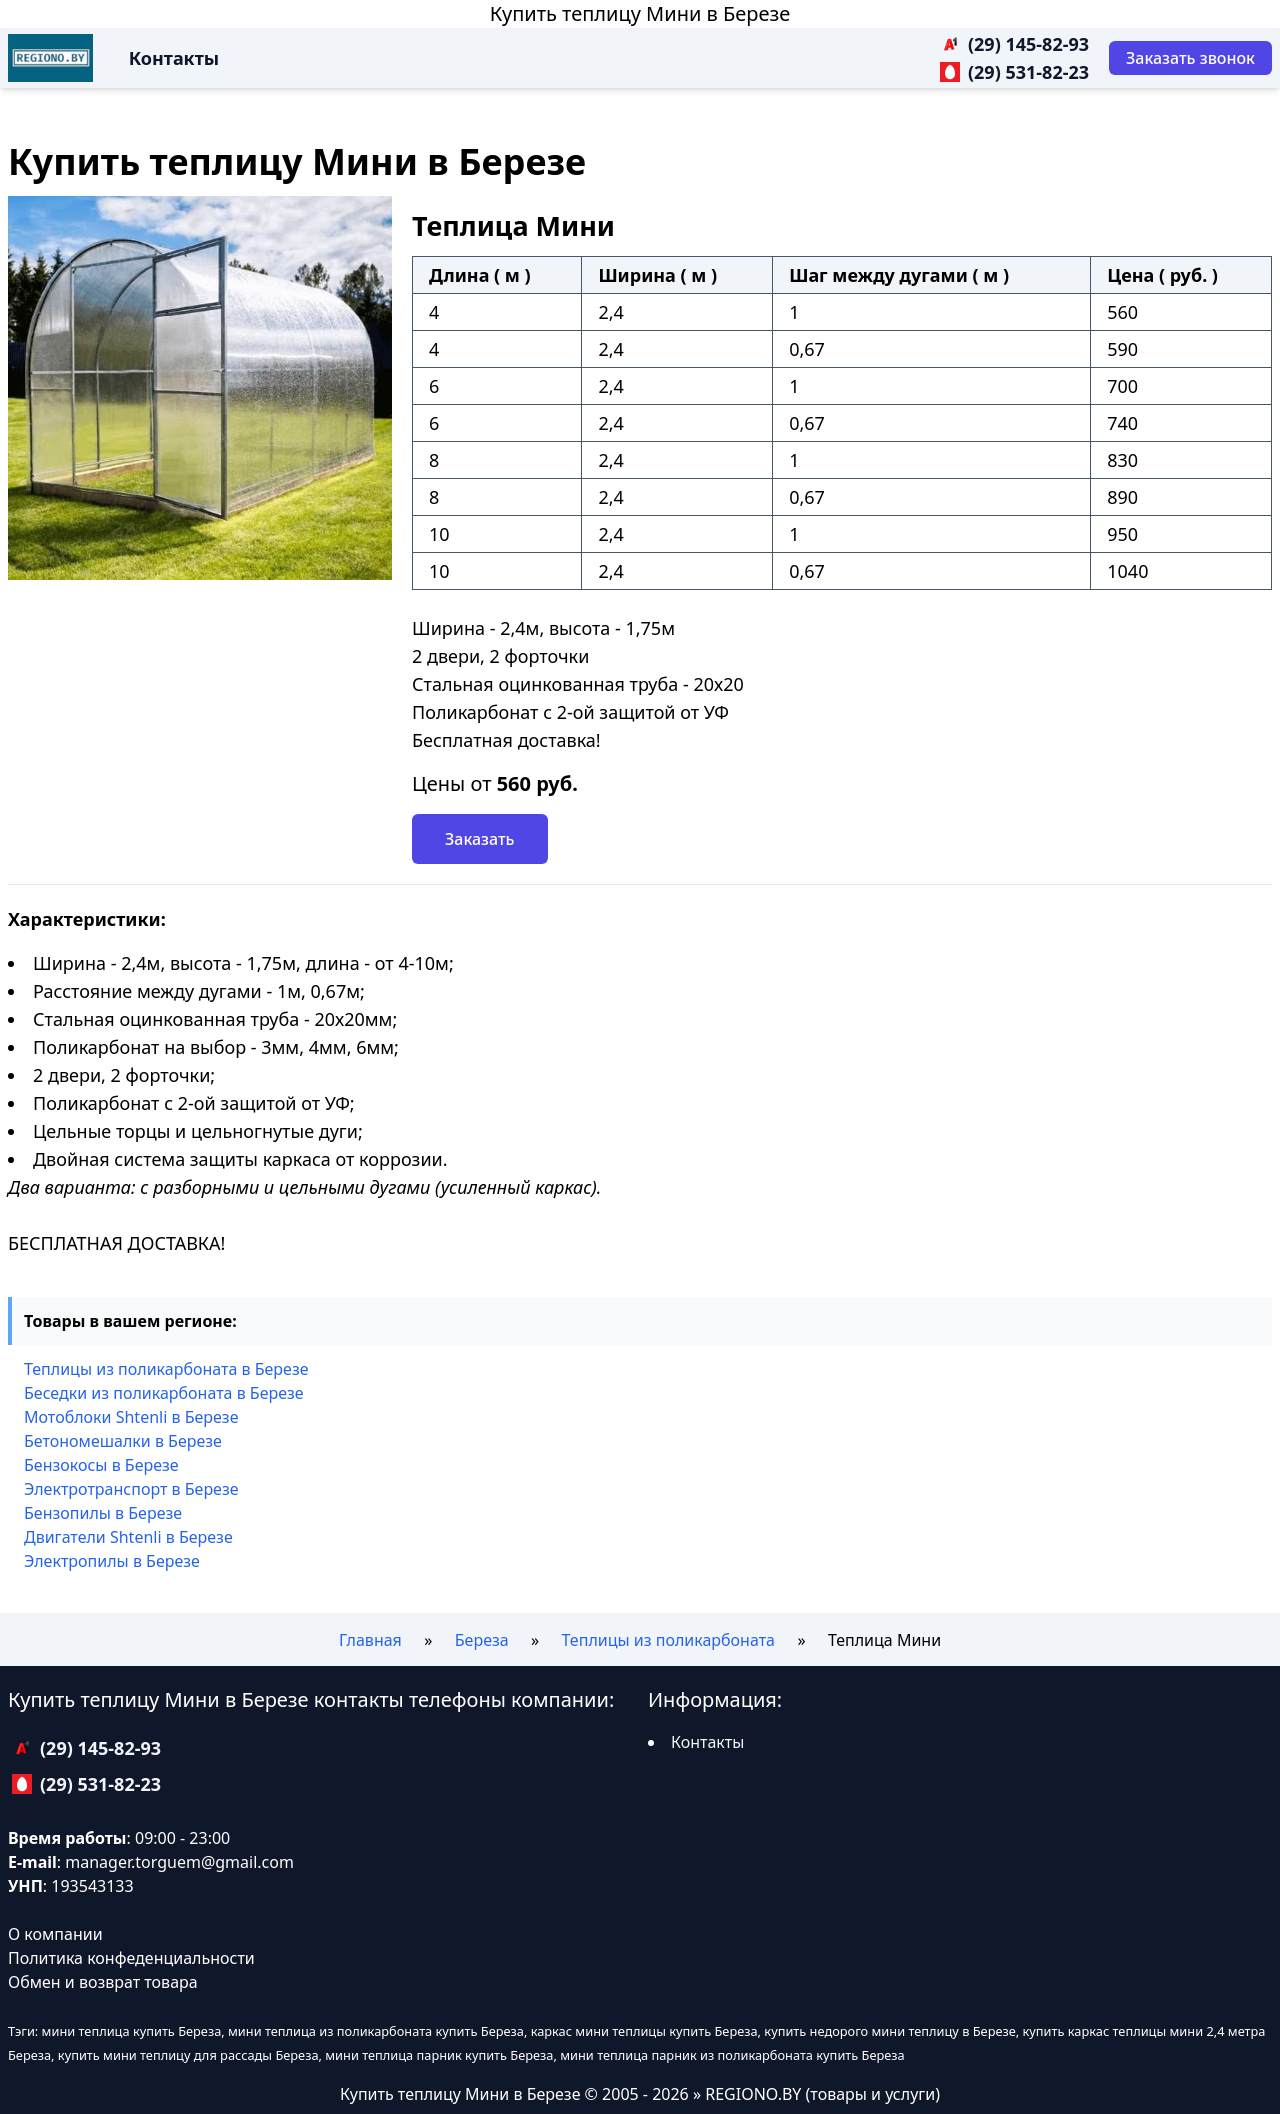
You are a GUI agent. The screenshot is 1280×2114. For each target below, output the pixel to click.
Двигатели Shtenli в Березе (128, 1537)
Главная (370, 1640)
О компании (55, 1934)
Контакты (174, 58)
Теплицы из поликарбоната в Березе (166, 1369)
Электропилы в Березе (112, 1561)
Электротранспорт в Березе (131, 1489)
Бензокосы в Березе (101, 1465)
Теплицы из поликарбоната (668, 1640)
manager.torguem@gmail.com (179, 1862)
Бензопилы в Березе (103, 1513)
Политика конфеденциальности (131, 1958)
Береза (482, 1640)
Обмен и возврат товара (103, 1982)
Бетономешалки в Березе (123, 1441)
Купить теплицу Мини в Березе (640, 13)
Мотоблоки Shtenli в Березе (131, 1417)
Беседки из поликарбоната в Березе (164, 1393)
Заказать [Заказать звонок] (480, 839)
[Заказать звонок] (1190, 58)
